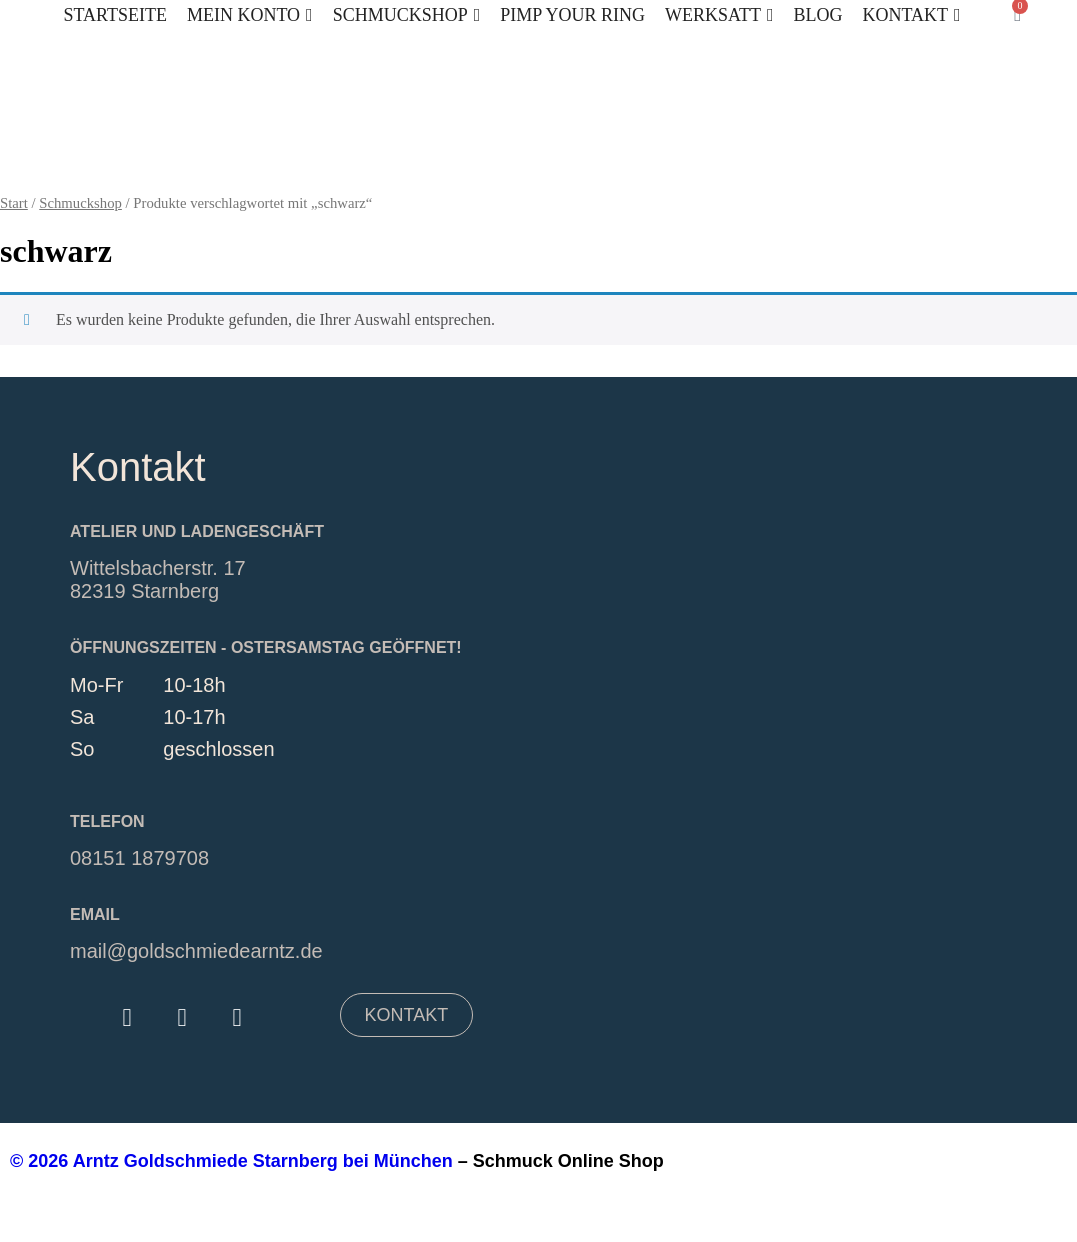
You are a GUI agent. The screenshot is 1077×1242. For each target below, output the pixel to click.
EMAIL (95, 914)
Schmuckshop (80, 203)
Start (14, 203)
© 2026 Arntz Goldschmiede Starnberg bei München (231, 1161)
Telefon (107, 821)
